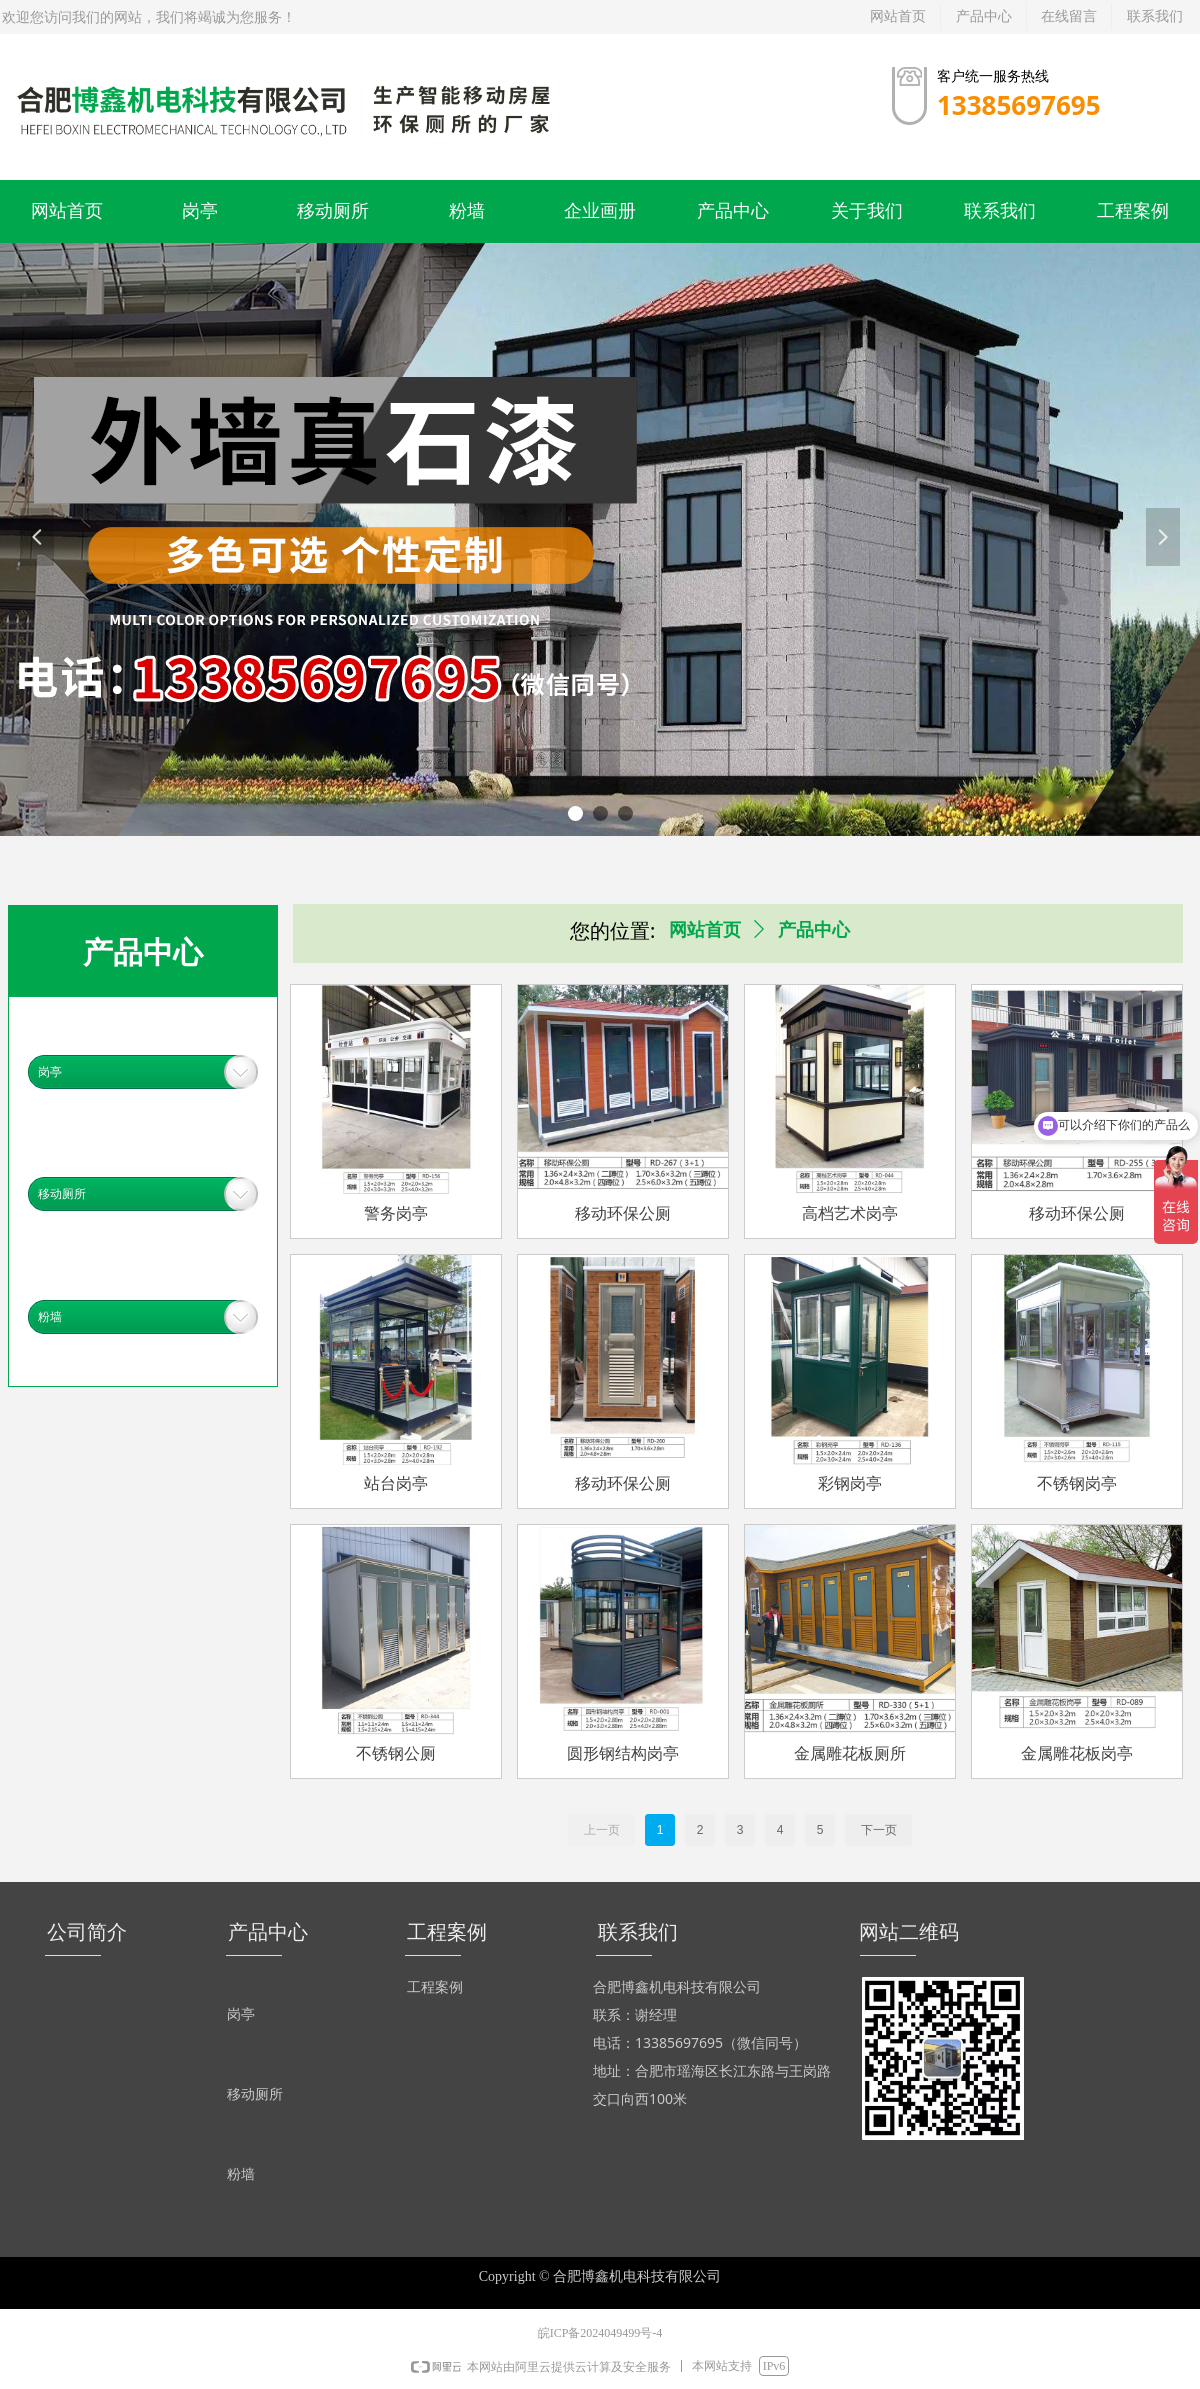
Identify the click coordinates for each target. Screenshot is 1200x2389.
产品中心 (814, 930)
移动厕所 (62, 1194)
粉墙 (50, 1317)
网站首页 (705, 930)
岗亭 (50, 1072)
